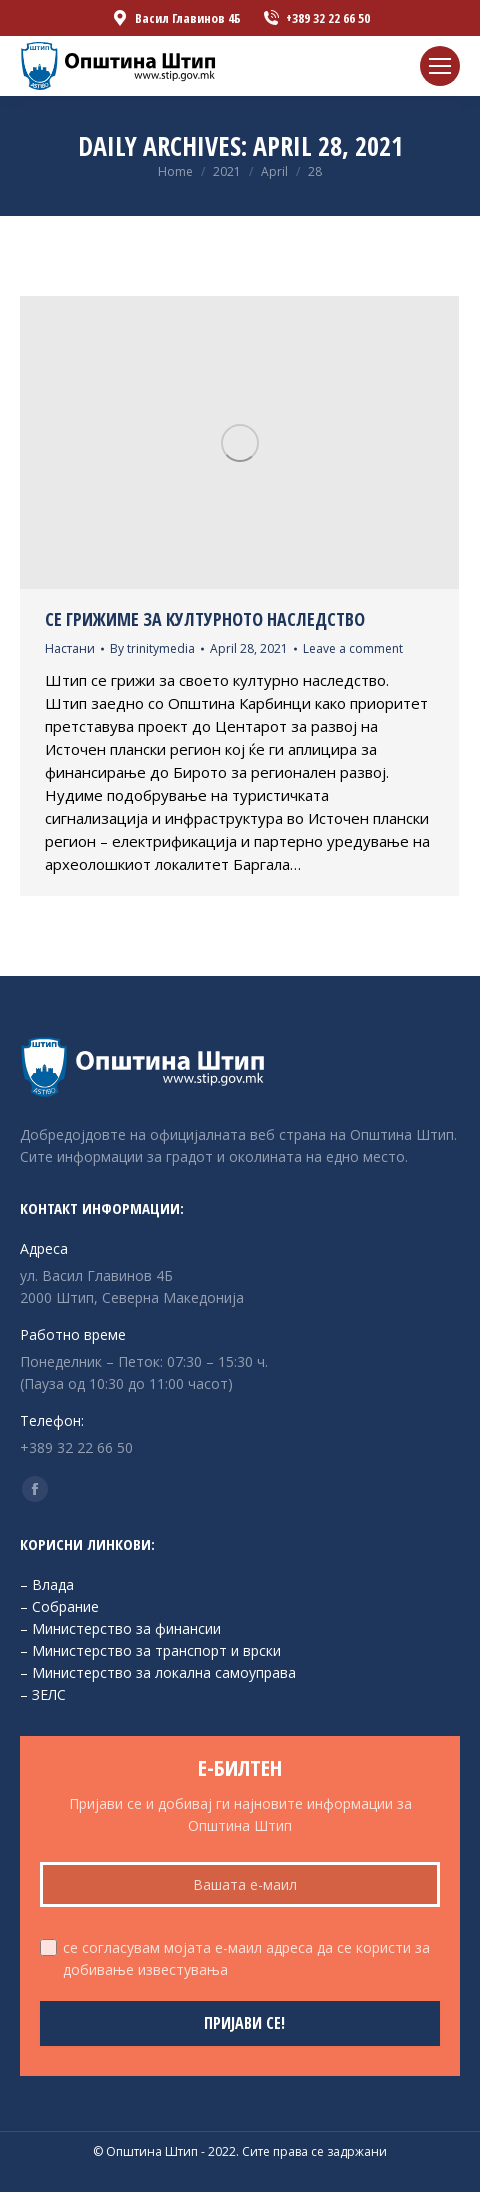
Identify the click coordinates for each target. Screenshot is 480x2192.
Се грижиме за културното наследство (205, 619)
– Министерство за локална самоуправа (158, 1672)
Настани (70, 648)
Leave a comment (353, 648)
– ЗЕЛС (43, 1694)
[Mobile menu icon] (440, 66)
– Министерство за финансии (120, 1628)
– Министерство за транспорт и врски (150, 1650)
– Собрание (59, 1606)
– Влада (47, 1584)
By (152, 648)
